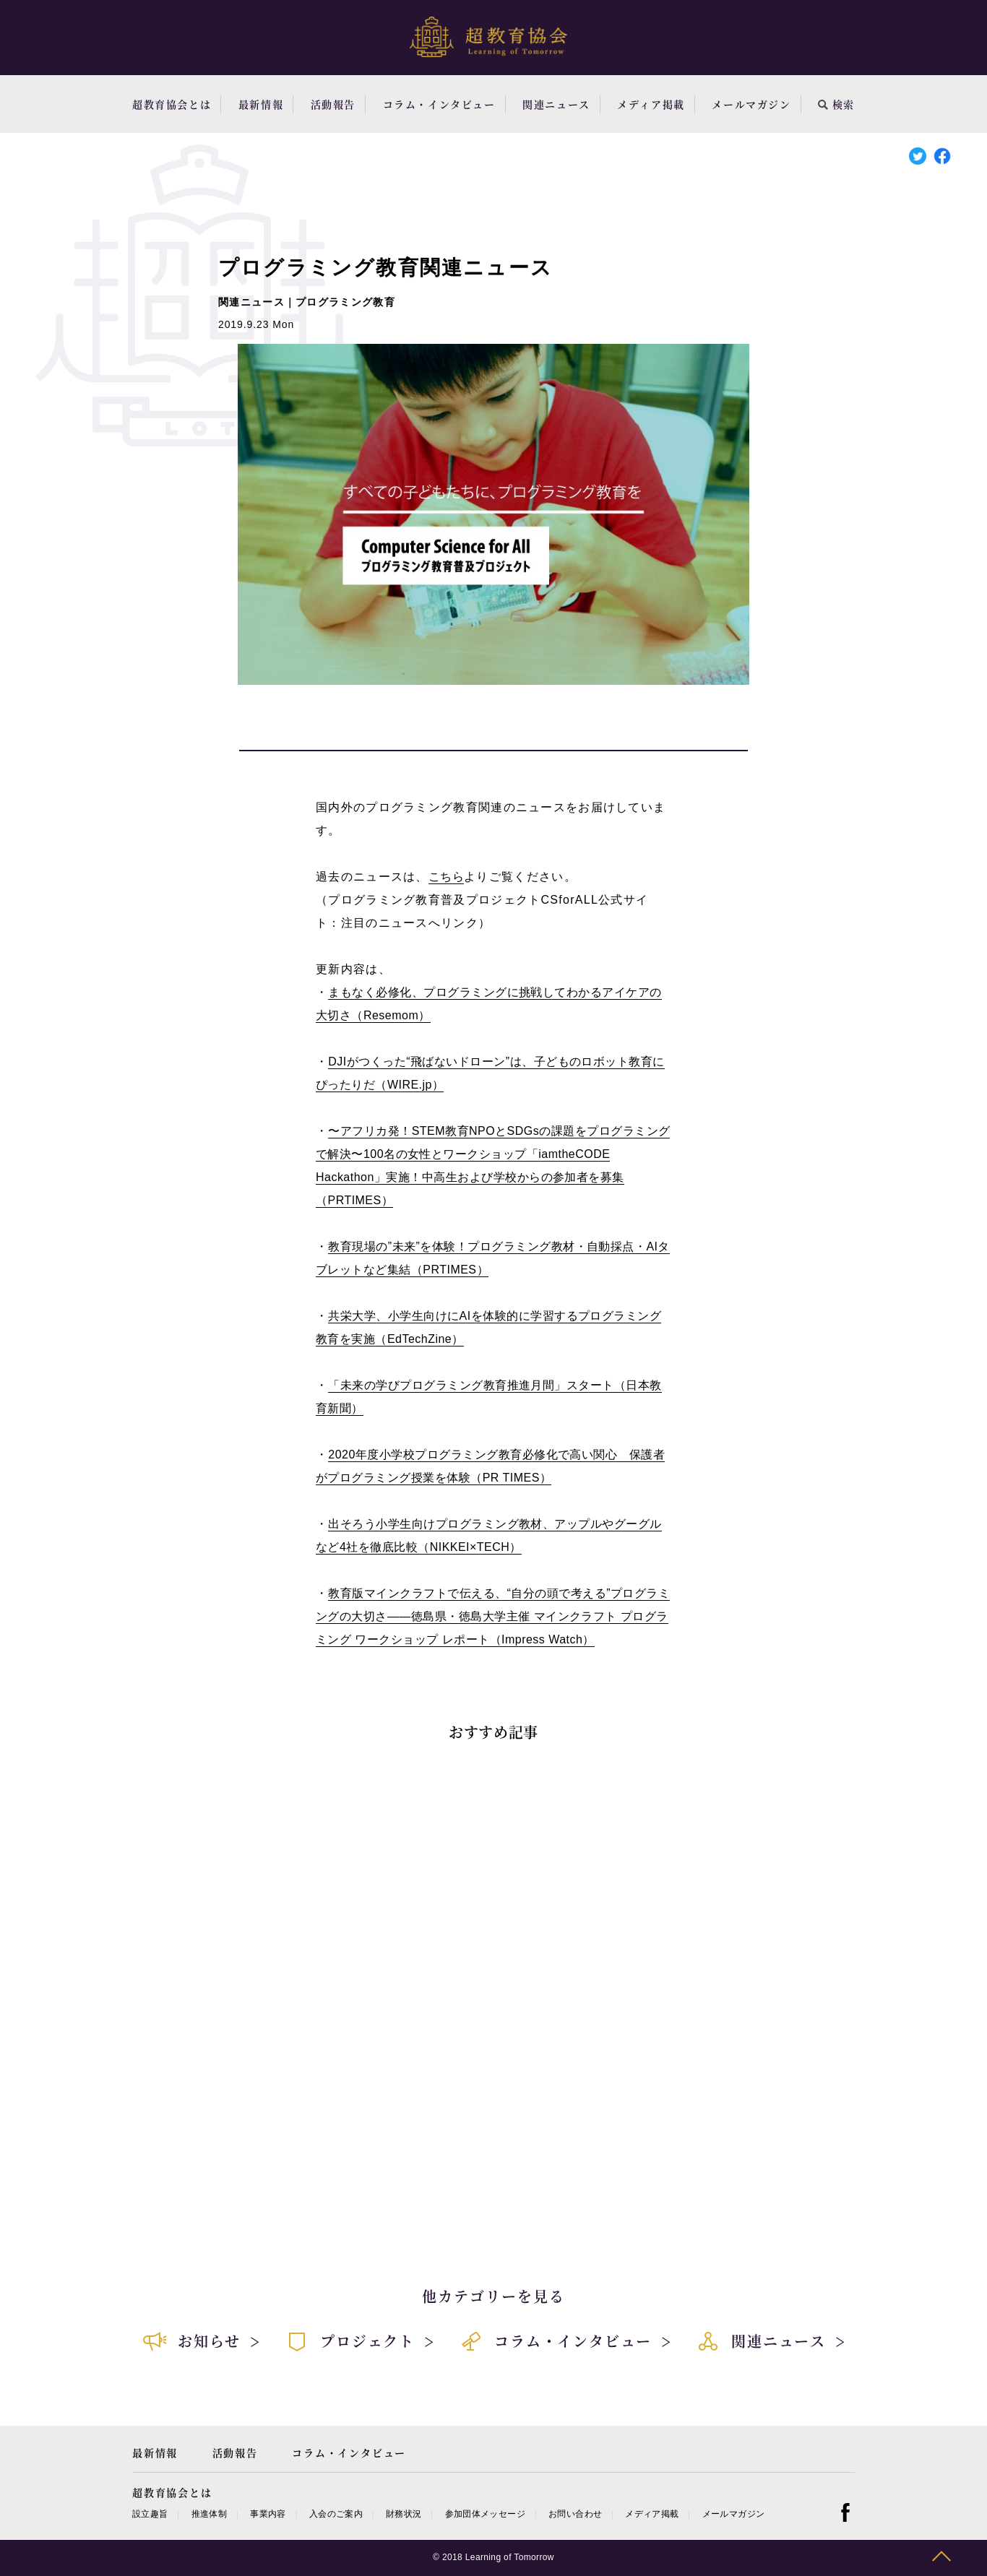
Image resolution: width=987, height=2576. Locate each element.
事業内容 (267, 2514)
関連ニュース (556, 104)
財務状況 (403, 2514)
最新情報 (260, 104)
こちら (446, 876)
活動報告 (333, 104)
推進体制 (209, 2514)
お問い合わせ (575, 2514)
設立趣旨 (150, 2514)
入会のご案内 (336, 2514)
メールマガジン (751, 104)
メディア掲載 (651, 104)
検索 (836, 104)
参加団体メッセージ (485, 2514)
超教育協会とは (171, 104)
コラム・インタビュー (439, 104)
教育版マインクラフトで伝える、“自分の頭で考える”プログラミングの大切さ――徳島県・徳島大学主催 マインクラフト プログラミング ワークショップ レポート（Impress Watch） (493, 1616)
